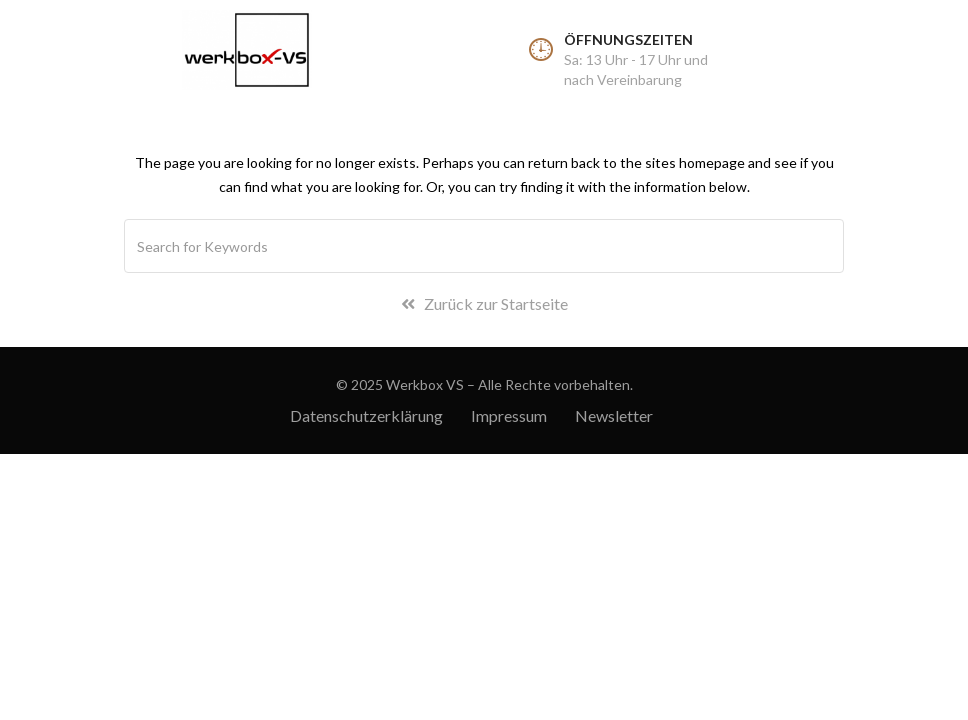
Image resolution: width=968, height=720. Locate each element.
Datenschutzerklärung (366, 415)
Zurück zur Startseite (484, 303)
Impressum (509, 415)
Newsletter (614, 415)
